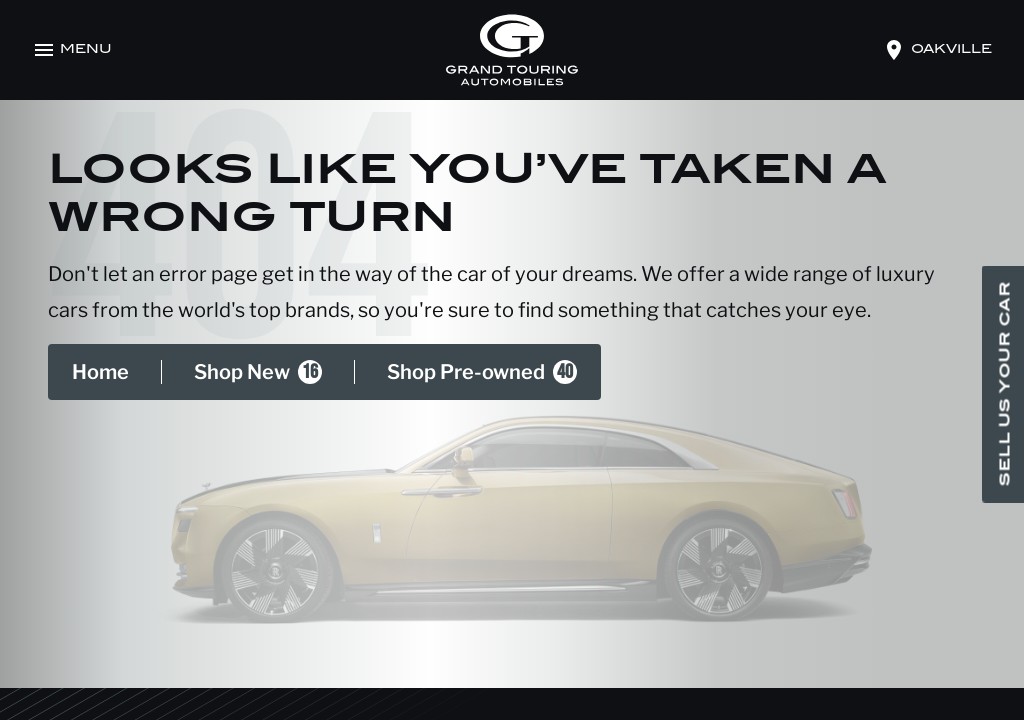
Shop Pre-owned (482, 372)
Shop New (258, 372)
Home (100, 372)
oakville (951, 50)
